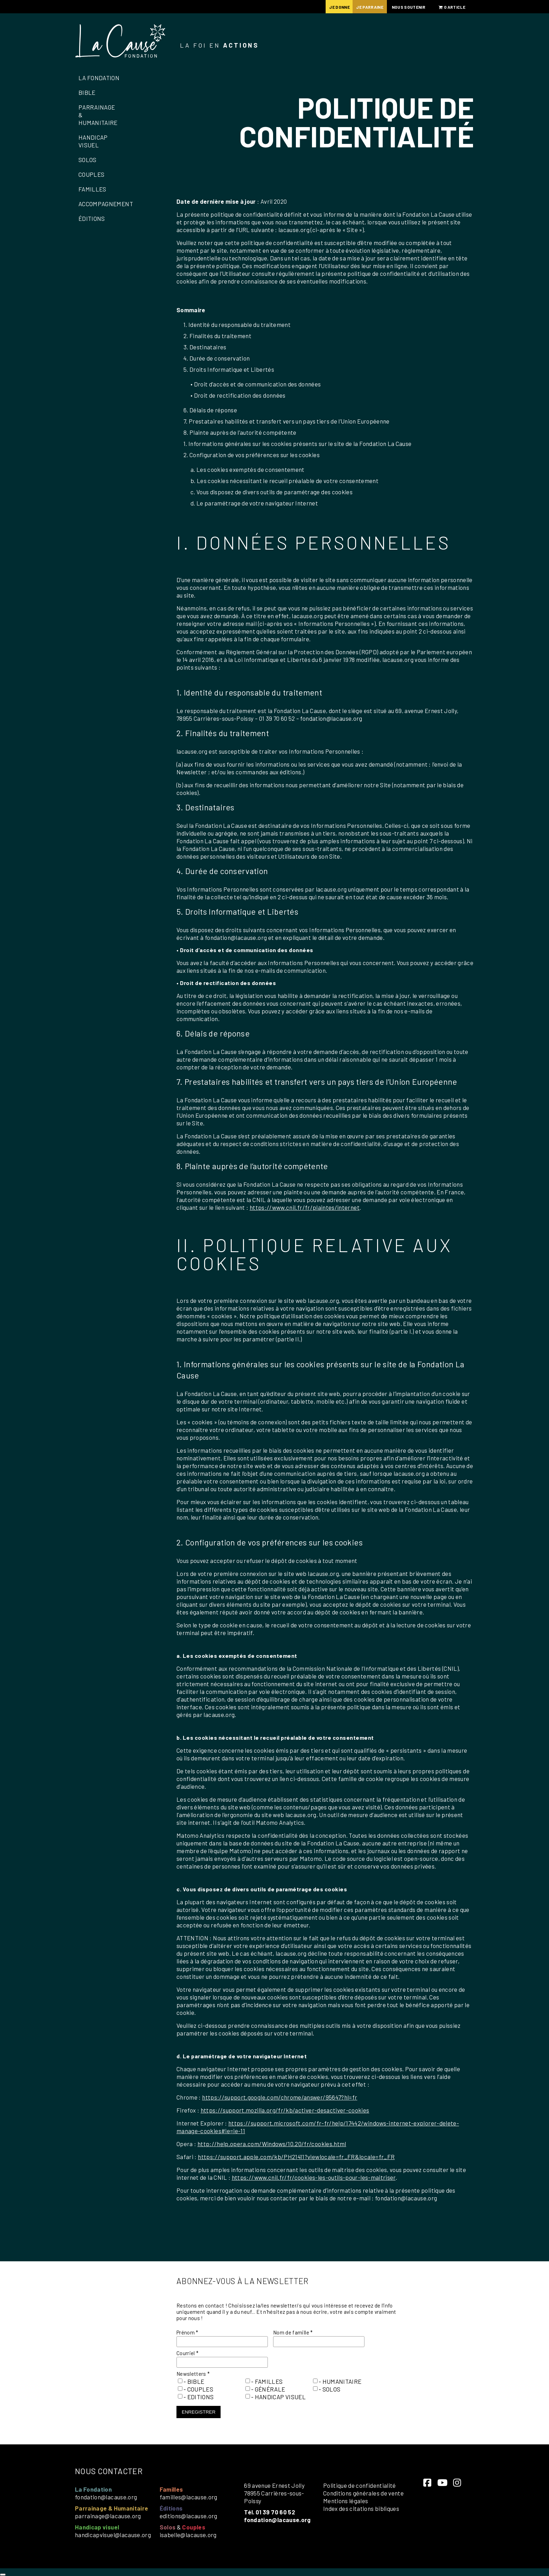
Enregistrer (198, 2412)
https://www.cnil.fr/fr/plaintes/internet (305, 1207)
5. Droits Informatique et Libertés (228, 369)
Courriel (187, 2353)
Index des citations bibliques (361, 2508)
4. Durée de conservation (216, 358)
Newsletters (193, 2374)
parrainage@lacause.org (108, 2515)
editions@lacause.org (188, 2515)
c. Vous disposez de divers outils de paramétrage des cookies (271, 491)
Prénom (187, 2332)
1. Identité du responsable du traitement (237, 324)
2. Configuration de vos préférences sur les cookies (251, 454)
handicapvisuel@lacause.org (113, 2534)
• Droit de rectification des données (238, 395)
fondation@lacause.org (106, 2496)
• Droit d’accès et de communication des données (255, 384)
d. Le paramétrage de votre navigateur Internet (254, 503)
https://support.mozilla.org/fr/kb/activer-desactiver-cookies (285, 2110)
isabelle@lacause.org (188, 2534)
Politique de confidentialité (359, 2485)
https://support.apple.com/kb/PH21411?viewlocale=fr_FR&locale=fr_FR (296, 2156)
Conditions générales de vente (363, 2493)
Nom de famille (293, 2332)
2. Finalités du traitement (217, 335)
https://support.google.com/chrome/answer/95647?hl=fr (279, 2097)
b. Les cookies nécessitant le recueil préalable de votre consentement (284, 480)
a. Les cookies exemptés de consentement (247, 469)
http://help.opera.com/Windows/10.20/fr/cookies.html (271, 2143)
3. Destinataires (205, 346)
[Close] (3, 2575)
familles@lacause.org (188, 2496)
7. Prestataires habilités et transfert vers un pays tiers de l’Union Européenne (286, 421)
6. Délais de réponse (210, 409)
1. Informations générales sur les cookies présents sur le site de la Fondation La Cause (297, 443)
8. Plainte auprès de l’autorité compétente (240, 432)
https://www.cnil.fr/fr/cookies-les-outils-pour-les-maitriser (314, 2177)
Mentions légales (345, 2500)
